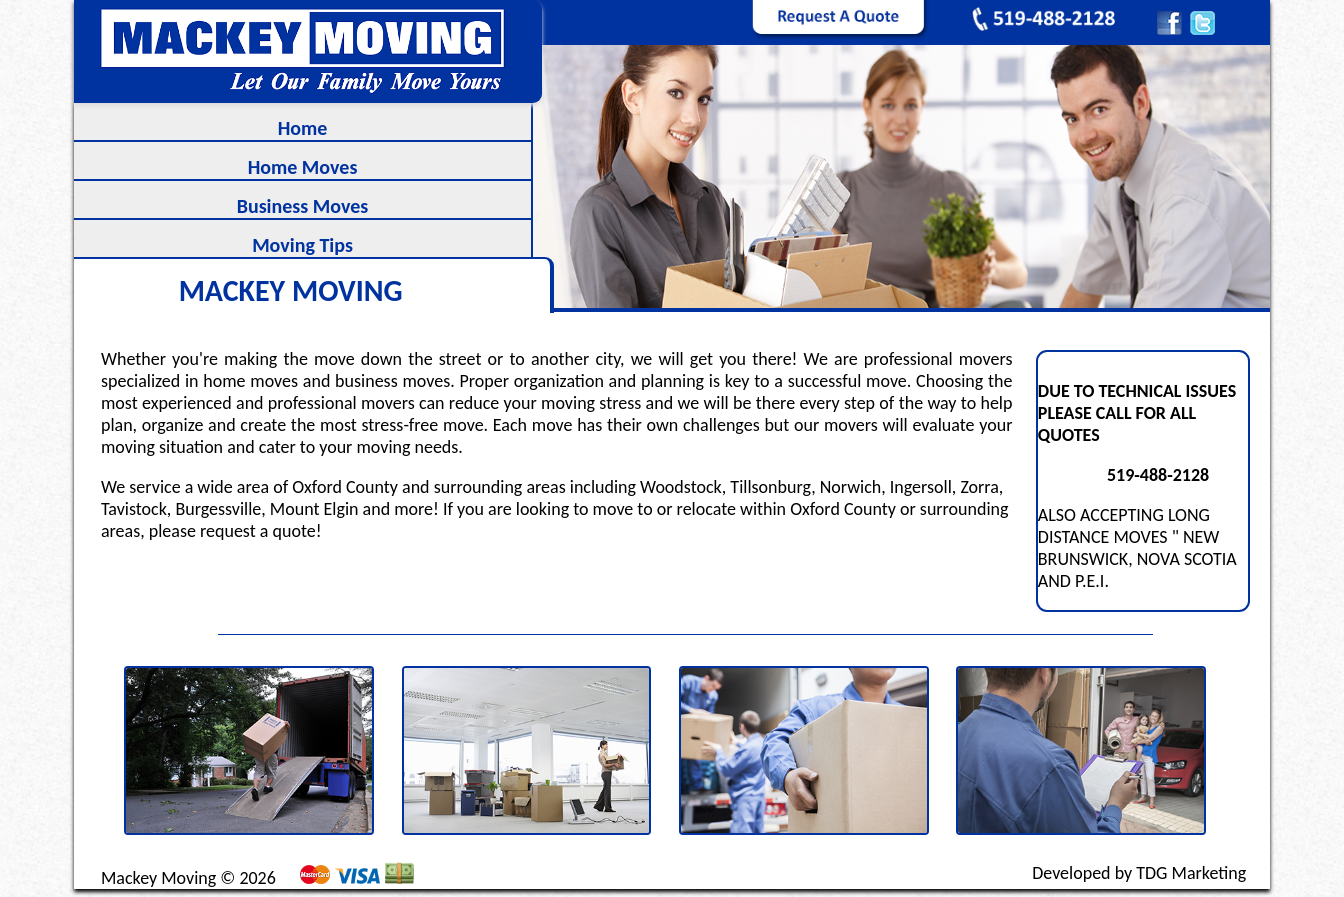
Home (303, 128)
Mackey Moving (158, 878)
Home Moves (303, 167)
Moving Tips (302, 245)
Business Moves (303, 206)
